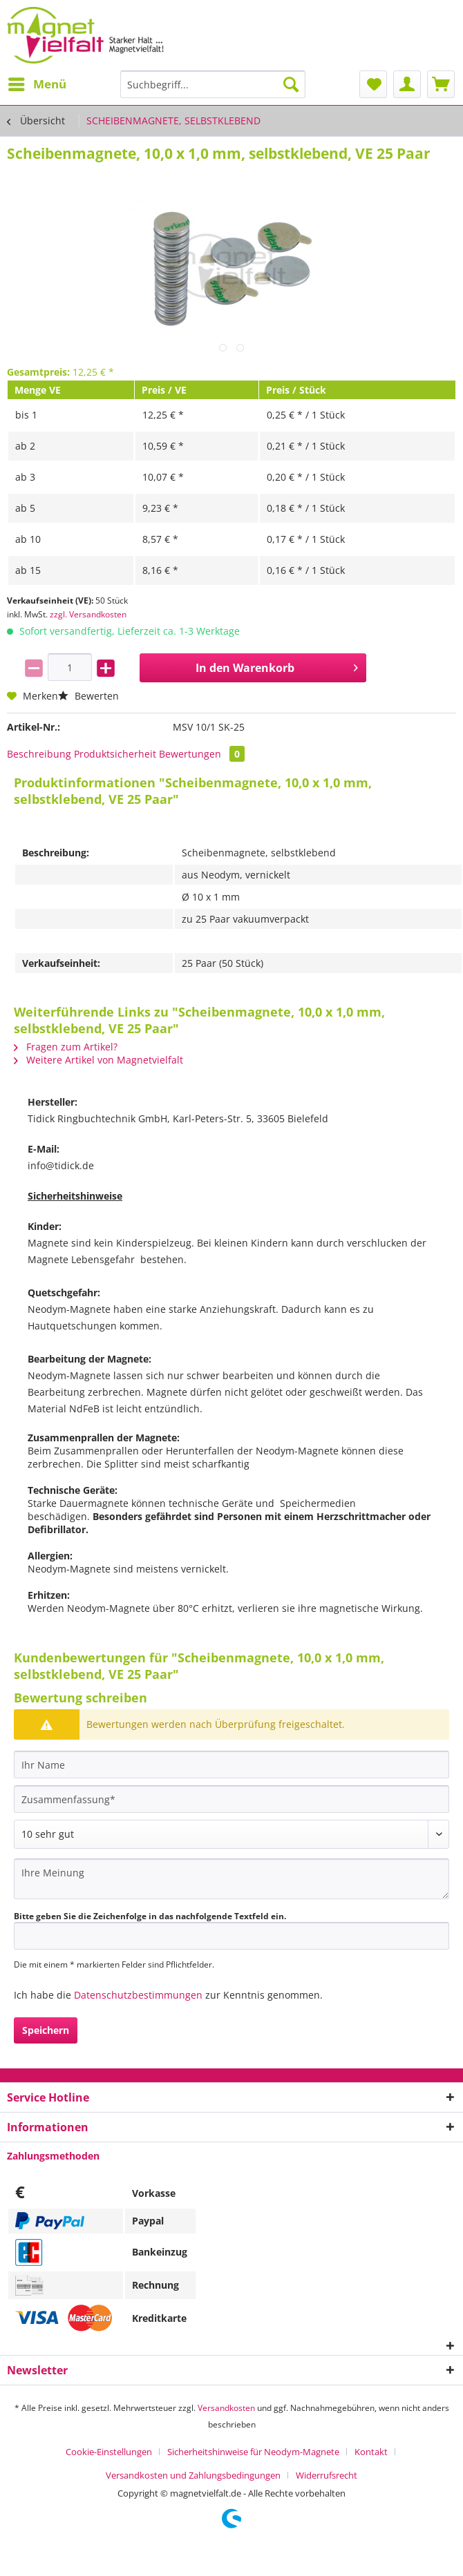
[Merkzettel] (373, 84)
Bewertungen (202, 753)
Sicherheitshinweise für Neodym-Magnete (253, 2451)
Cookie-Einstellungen (109, 2451)
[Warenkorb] (441, 84)
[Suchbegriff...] (212, 84)
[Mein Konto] (407, 84)
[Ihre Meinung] (231, 1878)
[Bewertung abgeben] (231, 1834)
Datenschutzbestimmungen (138, 1994)
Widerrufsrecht (326, 2475)
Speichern (45, 2030)
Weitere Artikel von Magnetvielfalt (98, 1059)
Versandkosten (226, 2408)
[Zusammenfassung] (231, 1799)
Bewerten (88, 695)
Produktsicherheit (115, 753)
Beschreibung (39, 753)
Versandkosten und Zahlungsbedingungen (193, 2475)
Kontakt (371, 2451)
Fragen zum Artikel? (65, 1046)
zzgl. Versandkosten (88, 614)
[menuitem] (36, 84)
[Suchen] (290, 84)
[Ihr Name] (231, 1764)
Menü (37, 82)
